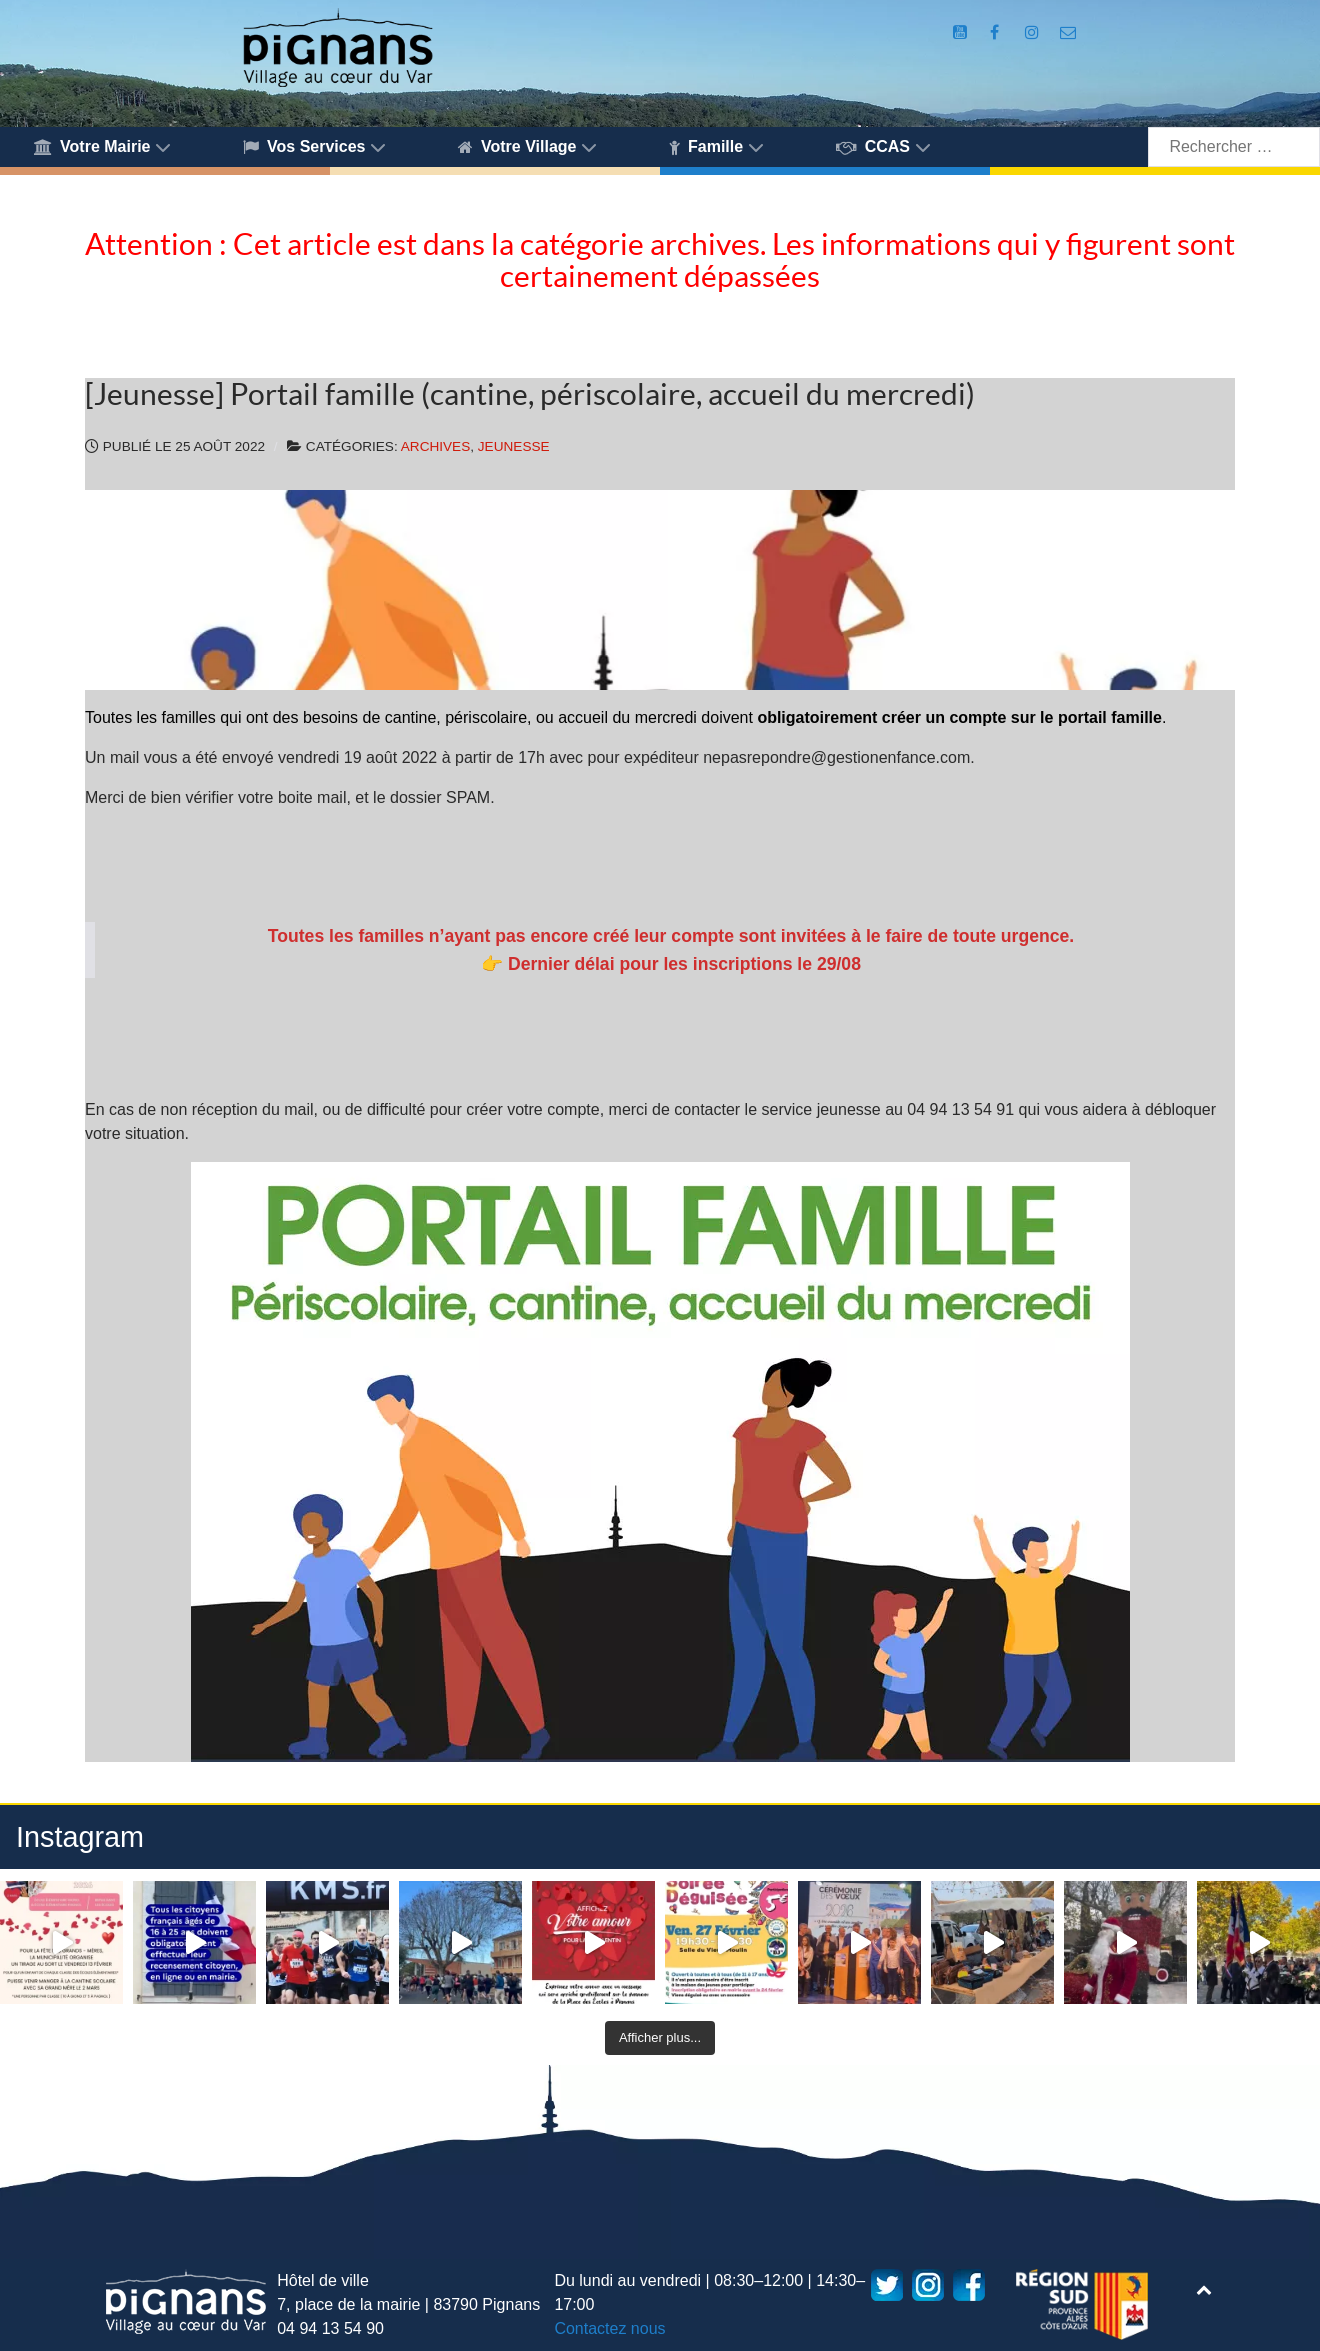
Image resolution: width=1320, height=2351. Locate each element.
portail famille (1110, 717)
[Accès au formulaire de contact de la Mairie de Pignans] (1068, 32)
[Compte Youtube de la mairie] (962, 32)
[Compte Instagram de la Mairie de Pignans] (1035, 32)
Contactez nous (609, 2328)
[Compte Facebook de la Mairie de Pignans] (997, 32)
